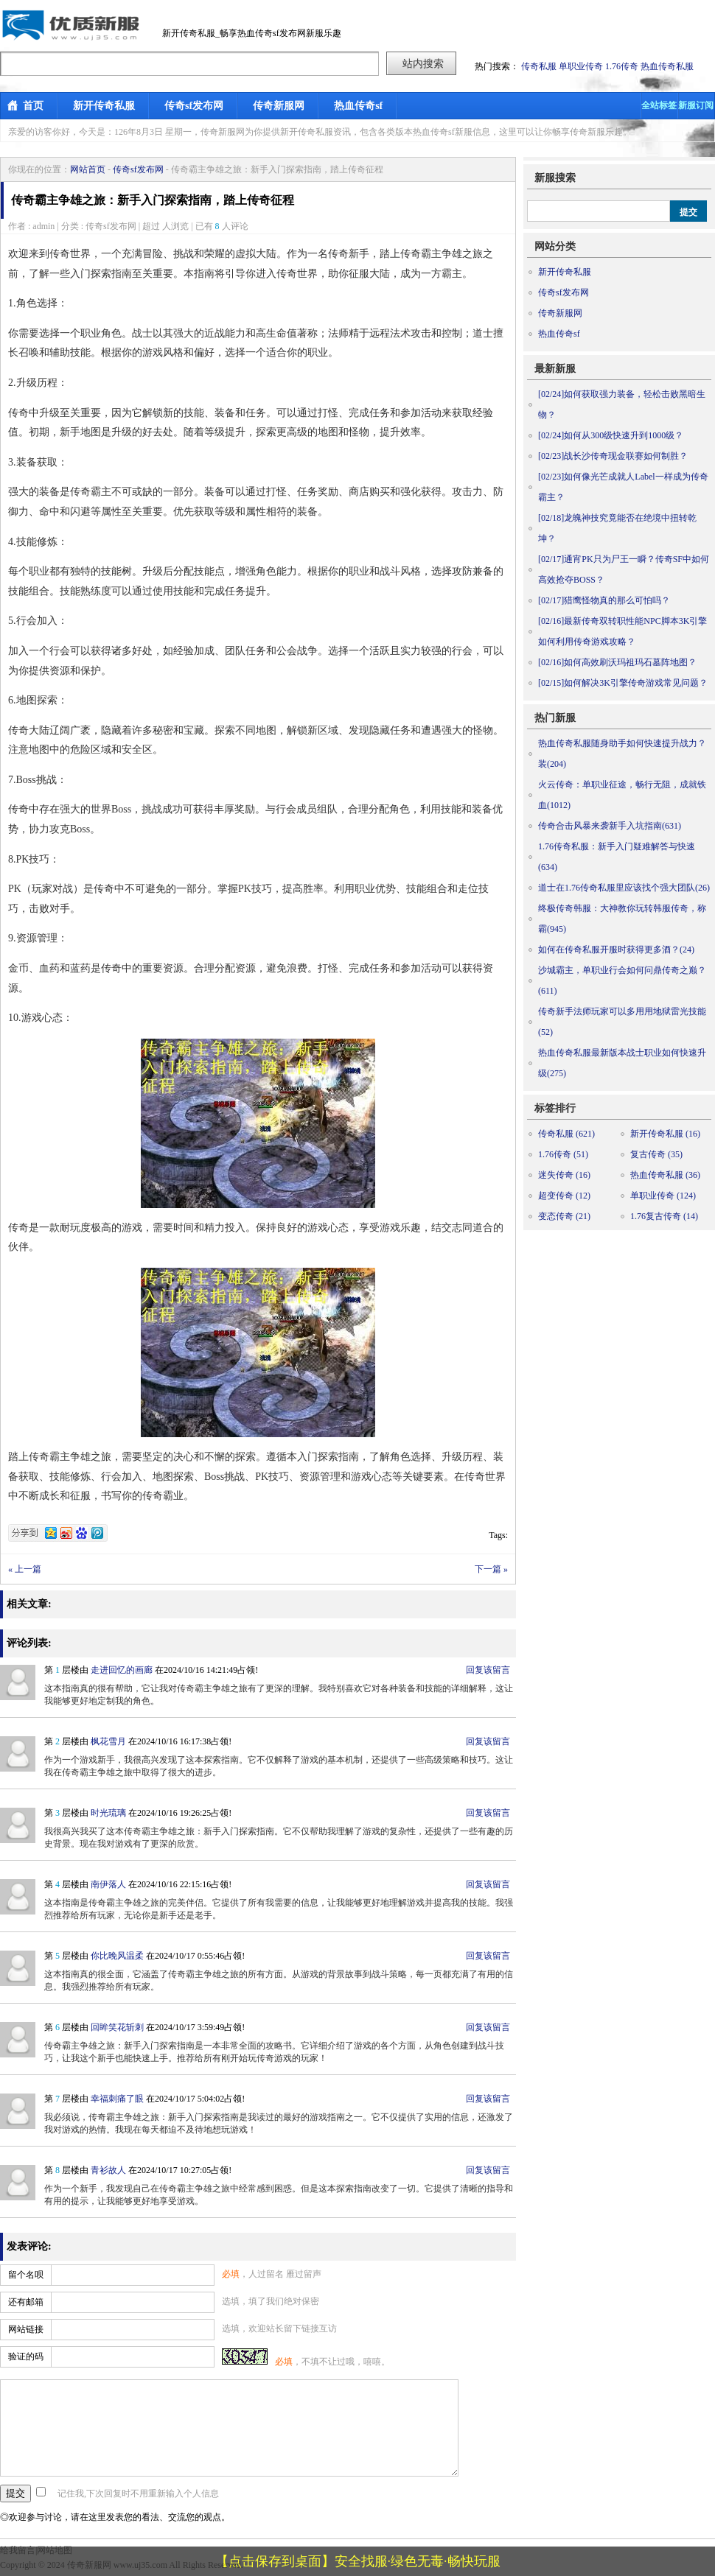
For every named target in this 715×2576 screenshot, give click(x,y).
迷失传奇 (564, 1175)
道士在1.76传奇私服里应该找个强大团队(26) (624, 887)
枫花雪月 (108, 1741)
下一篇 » (491, 1569)
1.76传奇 (621, 66)
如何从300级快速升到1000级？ (610, 435)
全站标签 (659, 105)
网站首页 (87, 169)
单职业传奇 (581, 66)
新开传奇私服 (104, 105)
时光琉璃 (108, 1813)
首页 (33, 105)
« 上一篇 (24, 1569)
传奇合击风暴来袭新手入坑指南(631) (609, 826)
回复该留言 (488, 1670)
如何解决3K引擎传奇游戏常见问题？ (623, 683)
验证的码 (25, 2356)
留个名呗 (25, 2275)
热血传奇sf (358, 105)
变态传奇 (564, 1216)
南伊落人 (108, 1884)
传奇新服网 (278, 105)
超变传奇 (564, 1195)
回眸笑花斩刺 (117, 2027)
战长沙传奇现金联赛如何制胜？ (613, 456)
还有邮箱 (25, 2302)
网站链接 (25, 2329)
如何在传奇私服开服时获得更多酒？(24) (616, 949)
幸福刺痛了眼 (117, 2099)
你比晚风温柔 (117, 1956)
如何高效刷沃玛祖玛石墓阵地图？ (617, 662)
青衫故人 (108, 2170)
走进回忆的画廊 (122, 1670)
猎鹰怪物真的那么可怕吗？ (604, 600)
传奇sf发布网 (193, 105)
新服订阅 (696, 105)
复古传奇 (656, 1154)
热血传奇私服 (667, 66)
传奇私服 (539, 66)
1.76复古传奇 (664, 1216)
